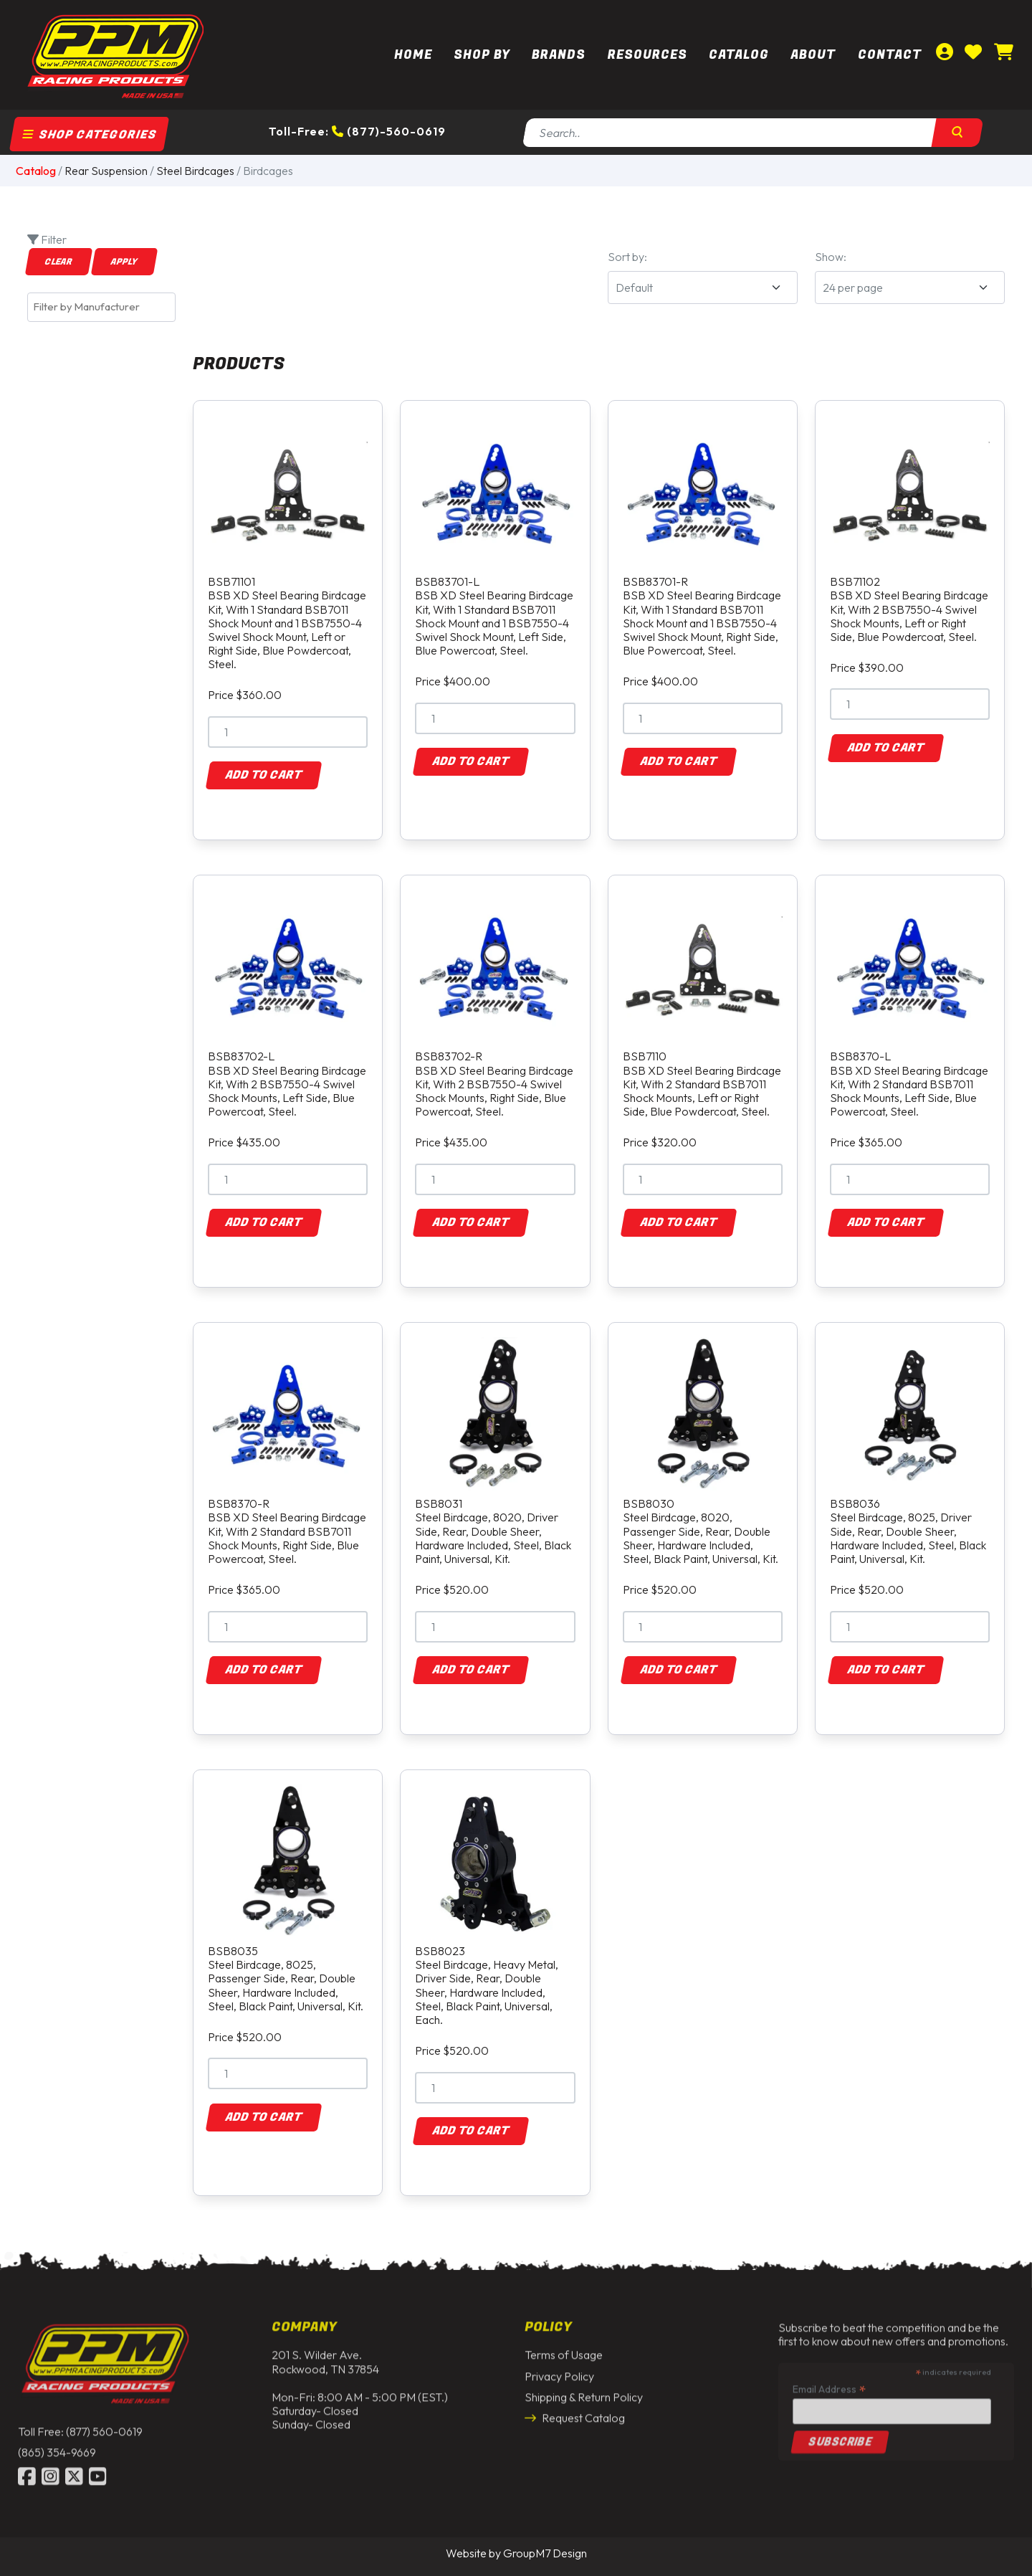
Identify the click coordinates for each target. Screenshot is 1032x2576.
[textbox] (105, 307)
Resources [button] (647, 55)
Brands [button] (559, 55)
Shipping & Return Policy (584, 2387)
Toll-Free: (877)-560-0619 (357, 131)
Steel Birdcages (195, 170)
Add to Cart (263, 775)
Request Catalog (575, 2408)
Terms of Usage (564, 2345)
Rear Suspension (106, 170)
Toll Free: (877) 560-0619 (80, 2422)
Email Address (829, 2379)
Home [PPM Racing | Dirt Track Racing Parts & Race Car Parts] (413, 55)
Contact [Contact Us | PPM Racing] (890, 55)
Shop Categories (89, 134)
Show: (830, 256)
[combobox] (101, 307)
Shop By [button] (482, 55)
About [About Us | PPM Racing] (813, 55)
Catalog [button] (739, 55)
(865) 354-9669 (57, 2442)
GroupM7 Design (545, 2553)
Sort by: (627, 256)
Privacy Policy (559, 2366)
